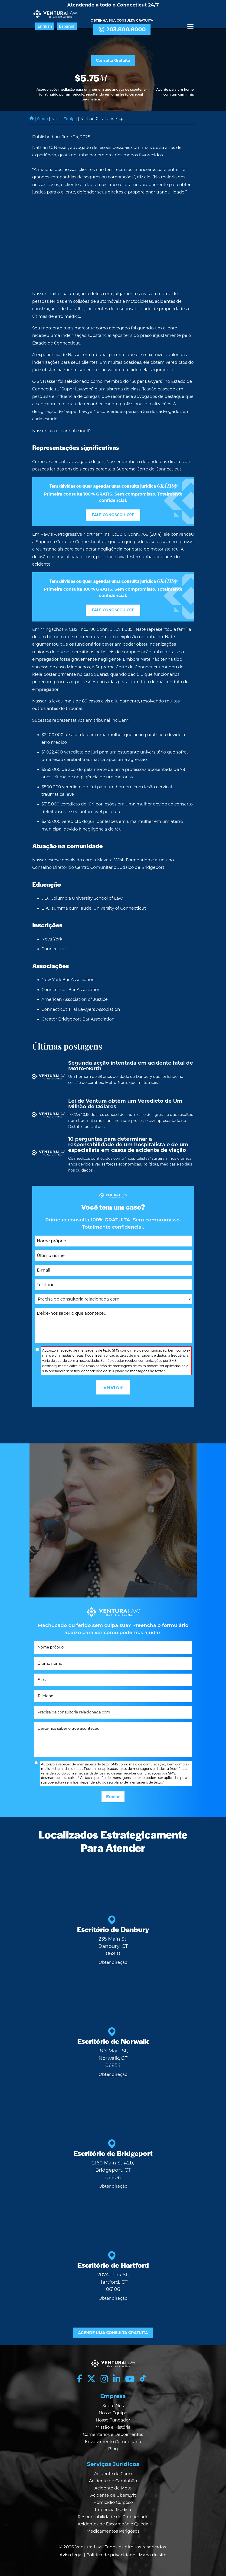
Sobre (42, 118)
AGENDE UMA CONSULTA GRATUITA (113, 2332)
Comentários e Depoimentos (113, 2434)
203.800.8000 (122, 29)
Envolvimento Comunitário (113, 2441)
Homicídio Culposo (113, 2502)
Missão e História (113, 2427)
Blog (113, 2448)
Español (66, 27)
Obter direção (112, 1962)
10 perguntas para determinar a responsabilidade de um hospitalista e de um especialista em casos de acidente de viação (128, 1144)
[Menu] (190, 27)
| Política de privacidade (109, 2554)
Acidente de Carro (113, 2473)
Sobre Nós (113, 2405)
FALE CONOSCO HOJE (113, 514)
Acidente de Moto (113, 2488)
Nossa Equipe (65, 118)
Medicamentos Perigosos (113, 2531)
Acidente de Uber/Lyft (113, 2495)
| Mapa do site (151, 2554)
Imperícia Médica (113, 2509)
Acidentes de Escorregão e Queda (113, 2524)
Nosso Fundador (113, 2420)
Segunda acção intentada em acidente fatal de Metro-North (130, 1066)
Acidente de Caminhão (113, 2480)
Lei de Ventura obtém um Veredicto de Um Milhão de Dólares (125, 1104)
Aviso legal (71, 2554)
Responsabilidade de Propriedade (113, 2516)
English (45, 27)
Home (31, 118)
